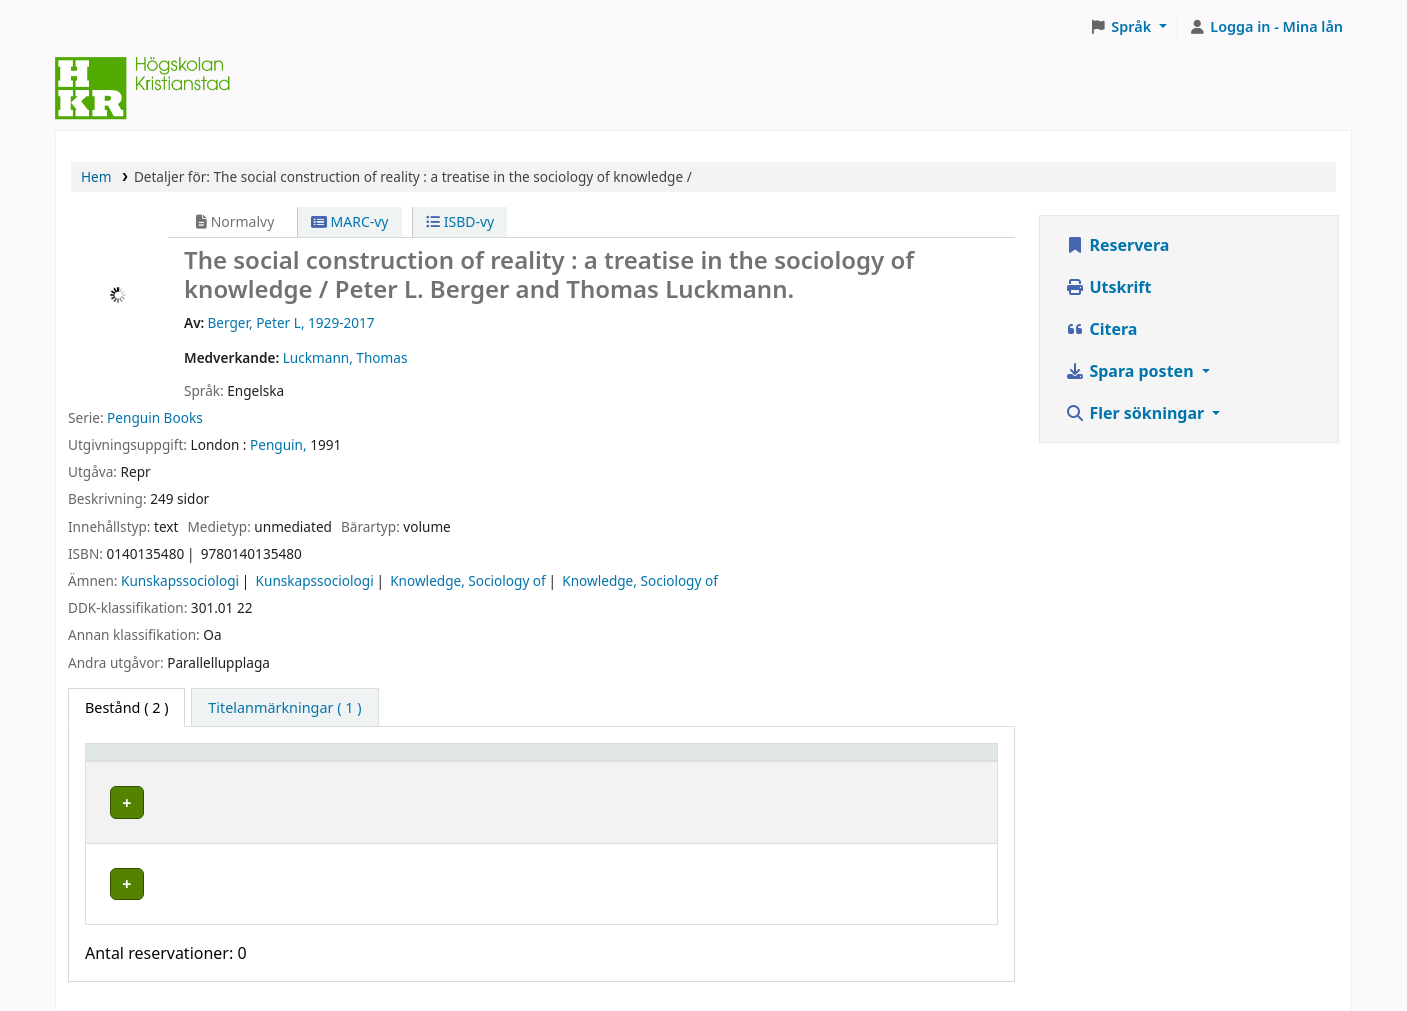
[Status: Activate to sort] (916, 762)
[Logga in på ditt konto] (1266, 27)
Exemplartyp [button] (139, 761)
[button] (1128, 27)
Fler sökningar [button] (1136, 413)
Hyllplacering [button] (390, 761)
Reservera (1117, 245)
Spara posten (1131, 371)
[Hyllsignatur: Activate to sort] (713, 762)
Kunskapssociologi (180, 580)
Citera (1101, 329)
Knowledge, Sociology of (468, 580)
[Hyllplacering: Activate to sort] (462, 762)
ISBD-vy (460, 221)
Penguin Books (155, 417)
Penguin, (278, 444)
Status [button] (867, 761)
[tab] (284, 708)
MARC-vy (350, 221)
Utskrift (1108, 287)
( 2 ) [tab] (126, 707)
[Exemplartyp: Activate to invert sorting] (210, 762)
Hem (96, 176)
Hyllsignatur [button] (644, 761)
